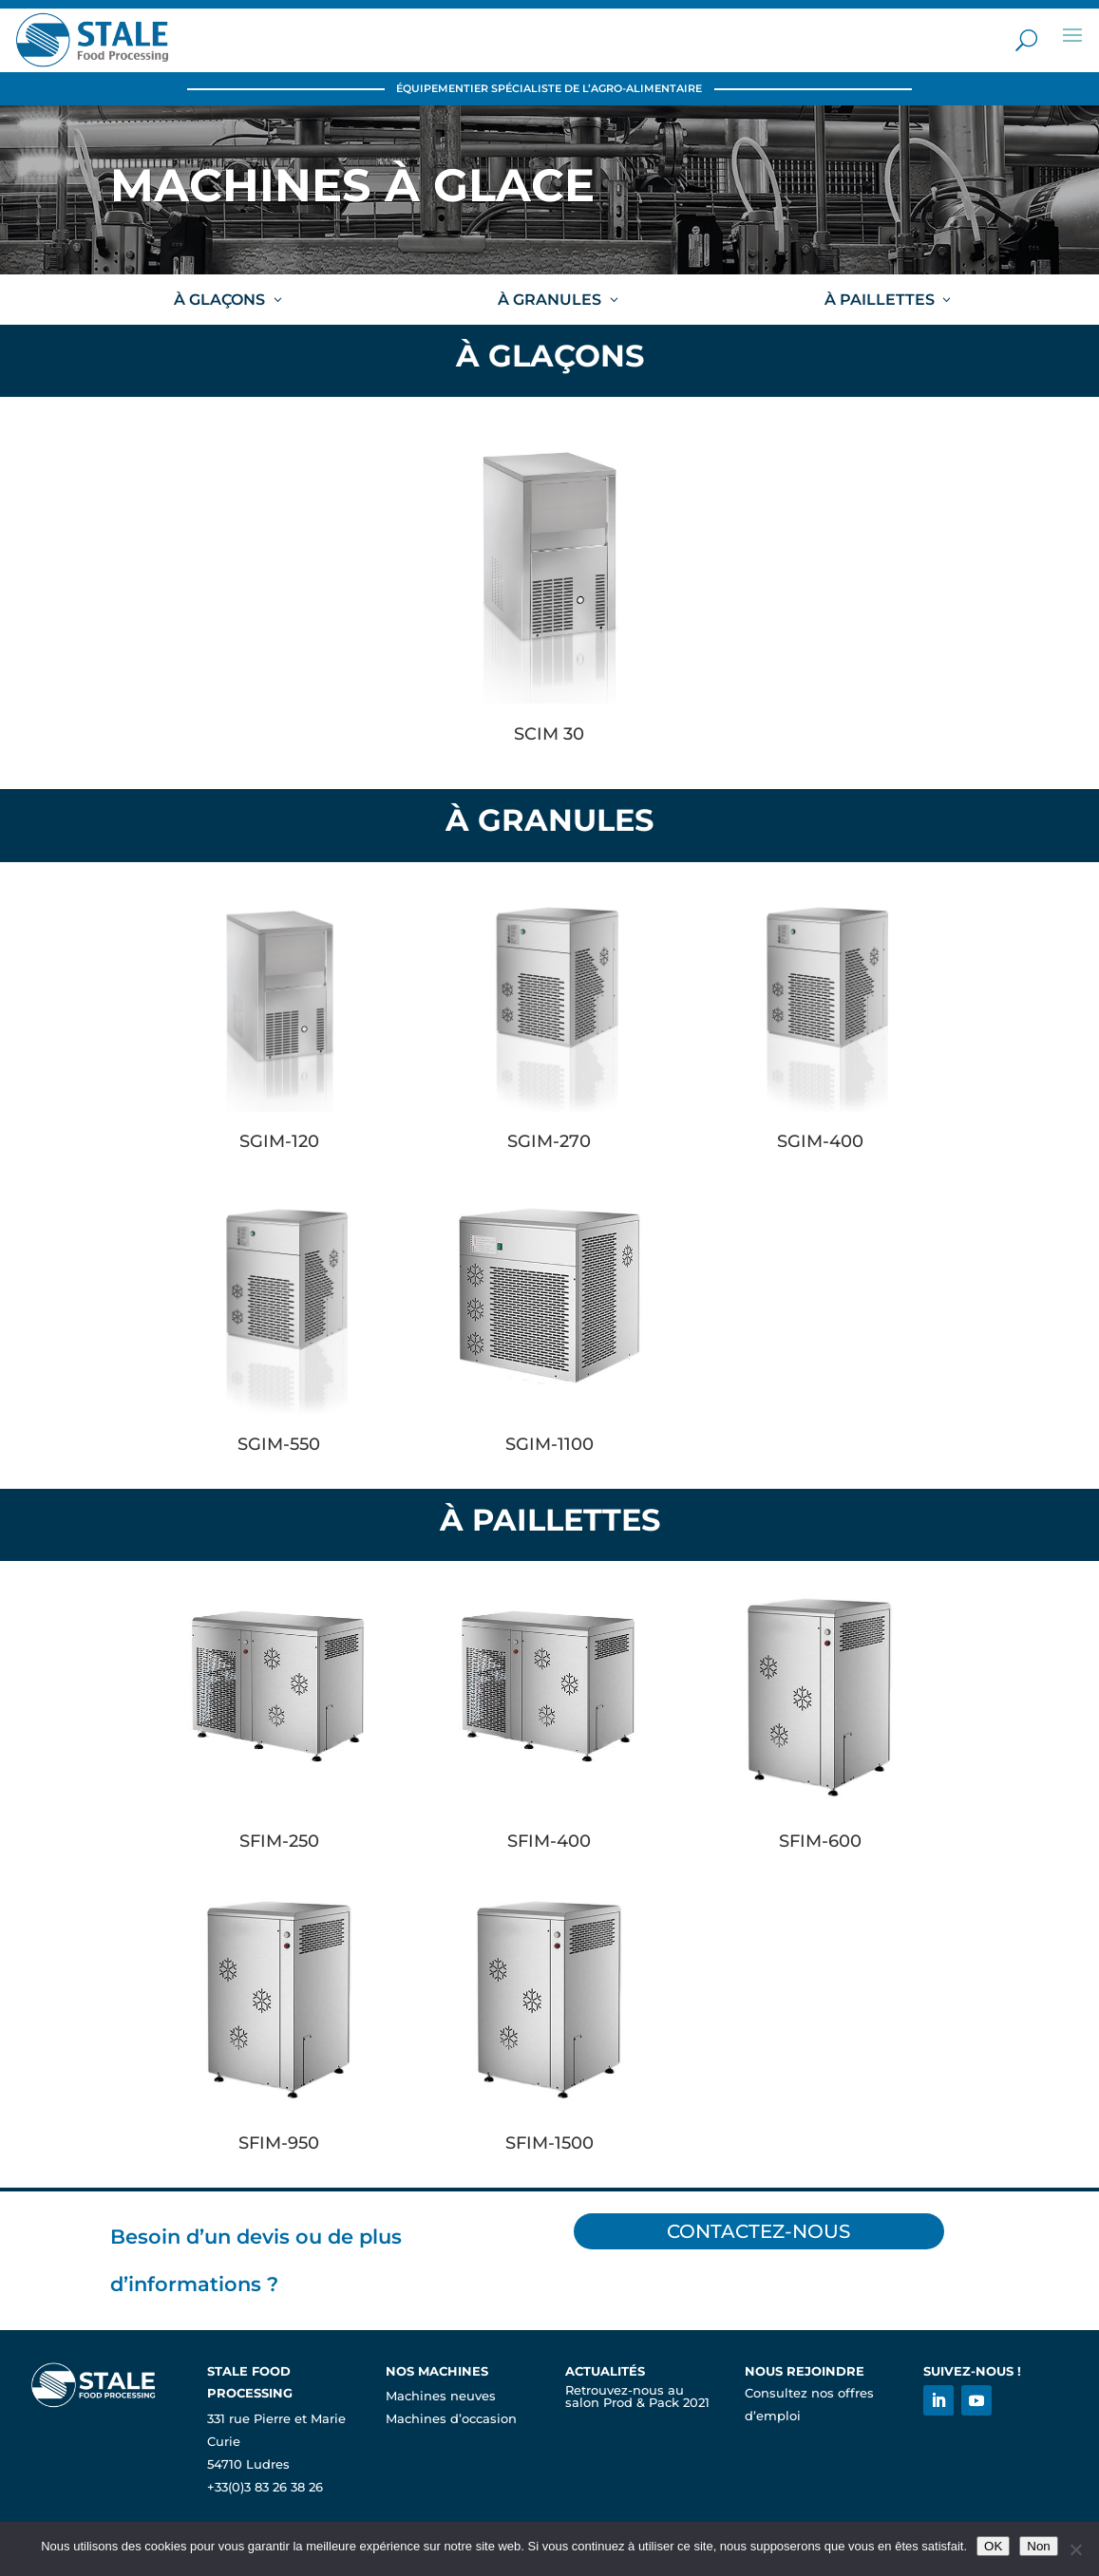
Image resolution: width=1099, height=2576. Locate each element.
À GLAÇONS (219, 300)
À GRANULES (549, 300)
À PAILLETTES (879, 300)
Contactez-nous (760, 2231)
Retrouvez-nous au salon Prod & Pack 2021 (637, 2396)
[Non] (1075, 2549)
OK (993, 2546)
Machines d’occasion (451, 2419)
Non (1038, 2546)
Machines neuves (441, 2396)
